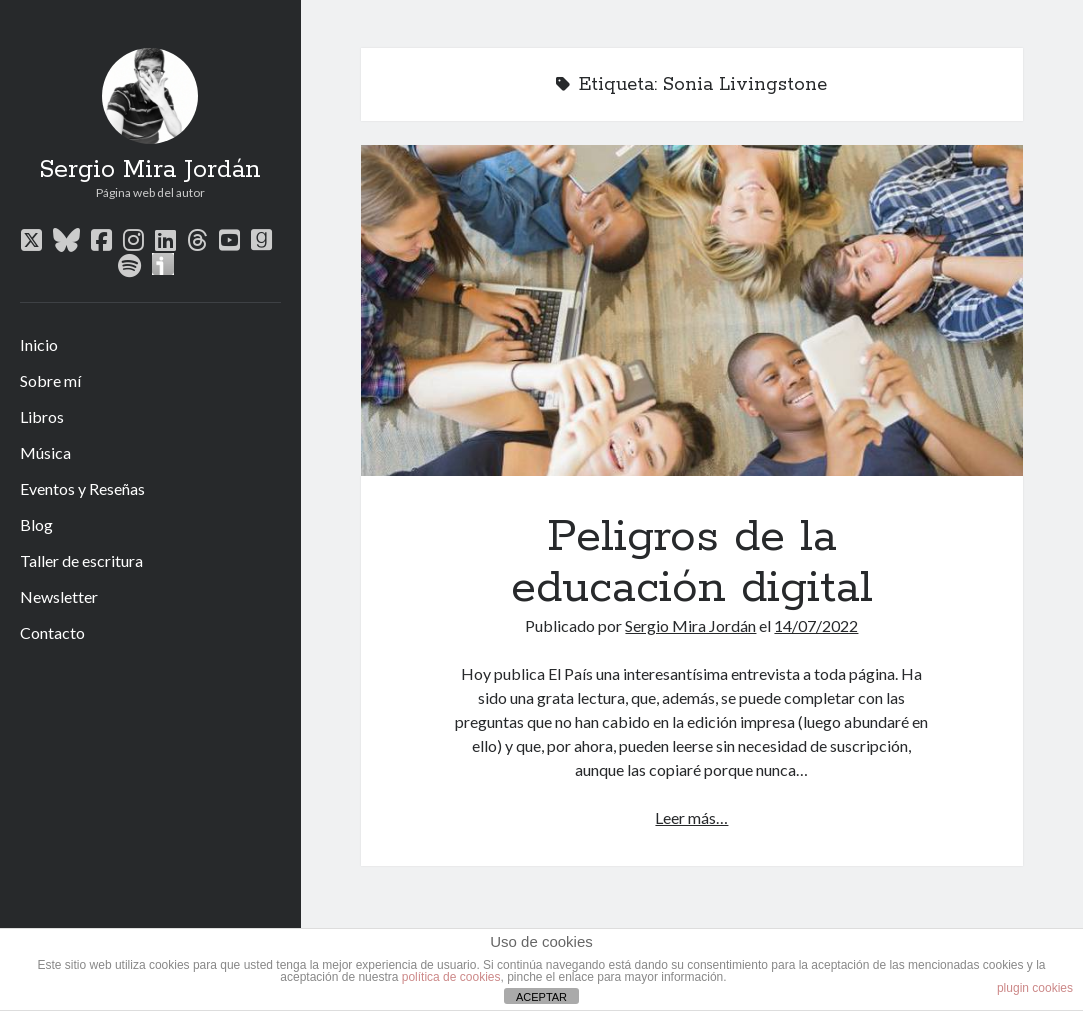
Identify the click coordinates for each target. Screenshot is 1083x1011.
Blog (36, 524)
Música (45, 452)
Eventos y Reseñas (82, 488)
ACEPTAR (541, 997)
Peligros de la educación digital (692, 310)
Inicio (39, 344)
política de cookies (451, 977)
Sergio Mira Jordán (150, 170)
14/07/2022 (816, 625)
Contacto (52, 632)
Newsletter (59, 596)
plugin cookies (1035, 988)
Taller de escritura (81, 560)
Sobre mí (50, 380)
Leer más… (691, 817)
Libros (42, 416)
